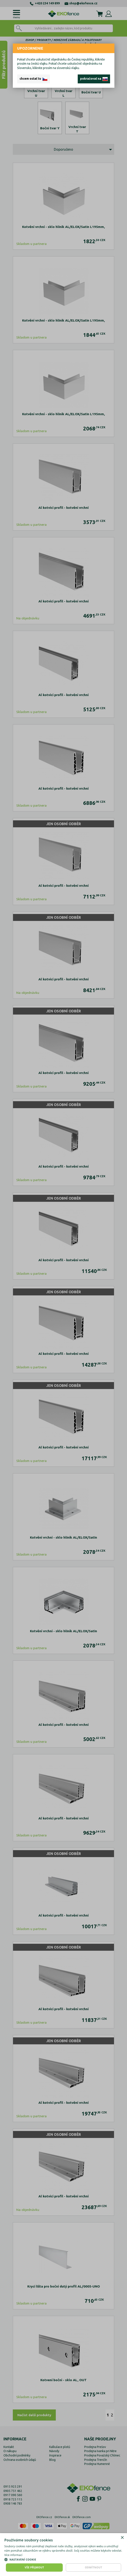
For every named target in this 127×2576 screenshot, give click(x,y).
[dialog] (63, 2554)
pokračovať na (94, 79)
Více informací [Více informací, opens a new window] (13, 2555)
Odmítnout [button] (93, 2567)
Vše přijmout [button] (34, 2567)
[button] (63, 2559)
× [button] (122, 2537)
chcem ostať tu (34, 79)
